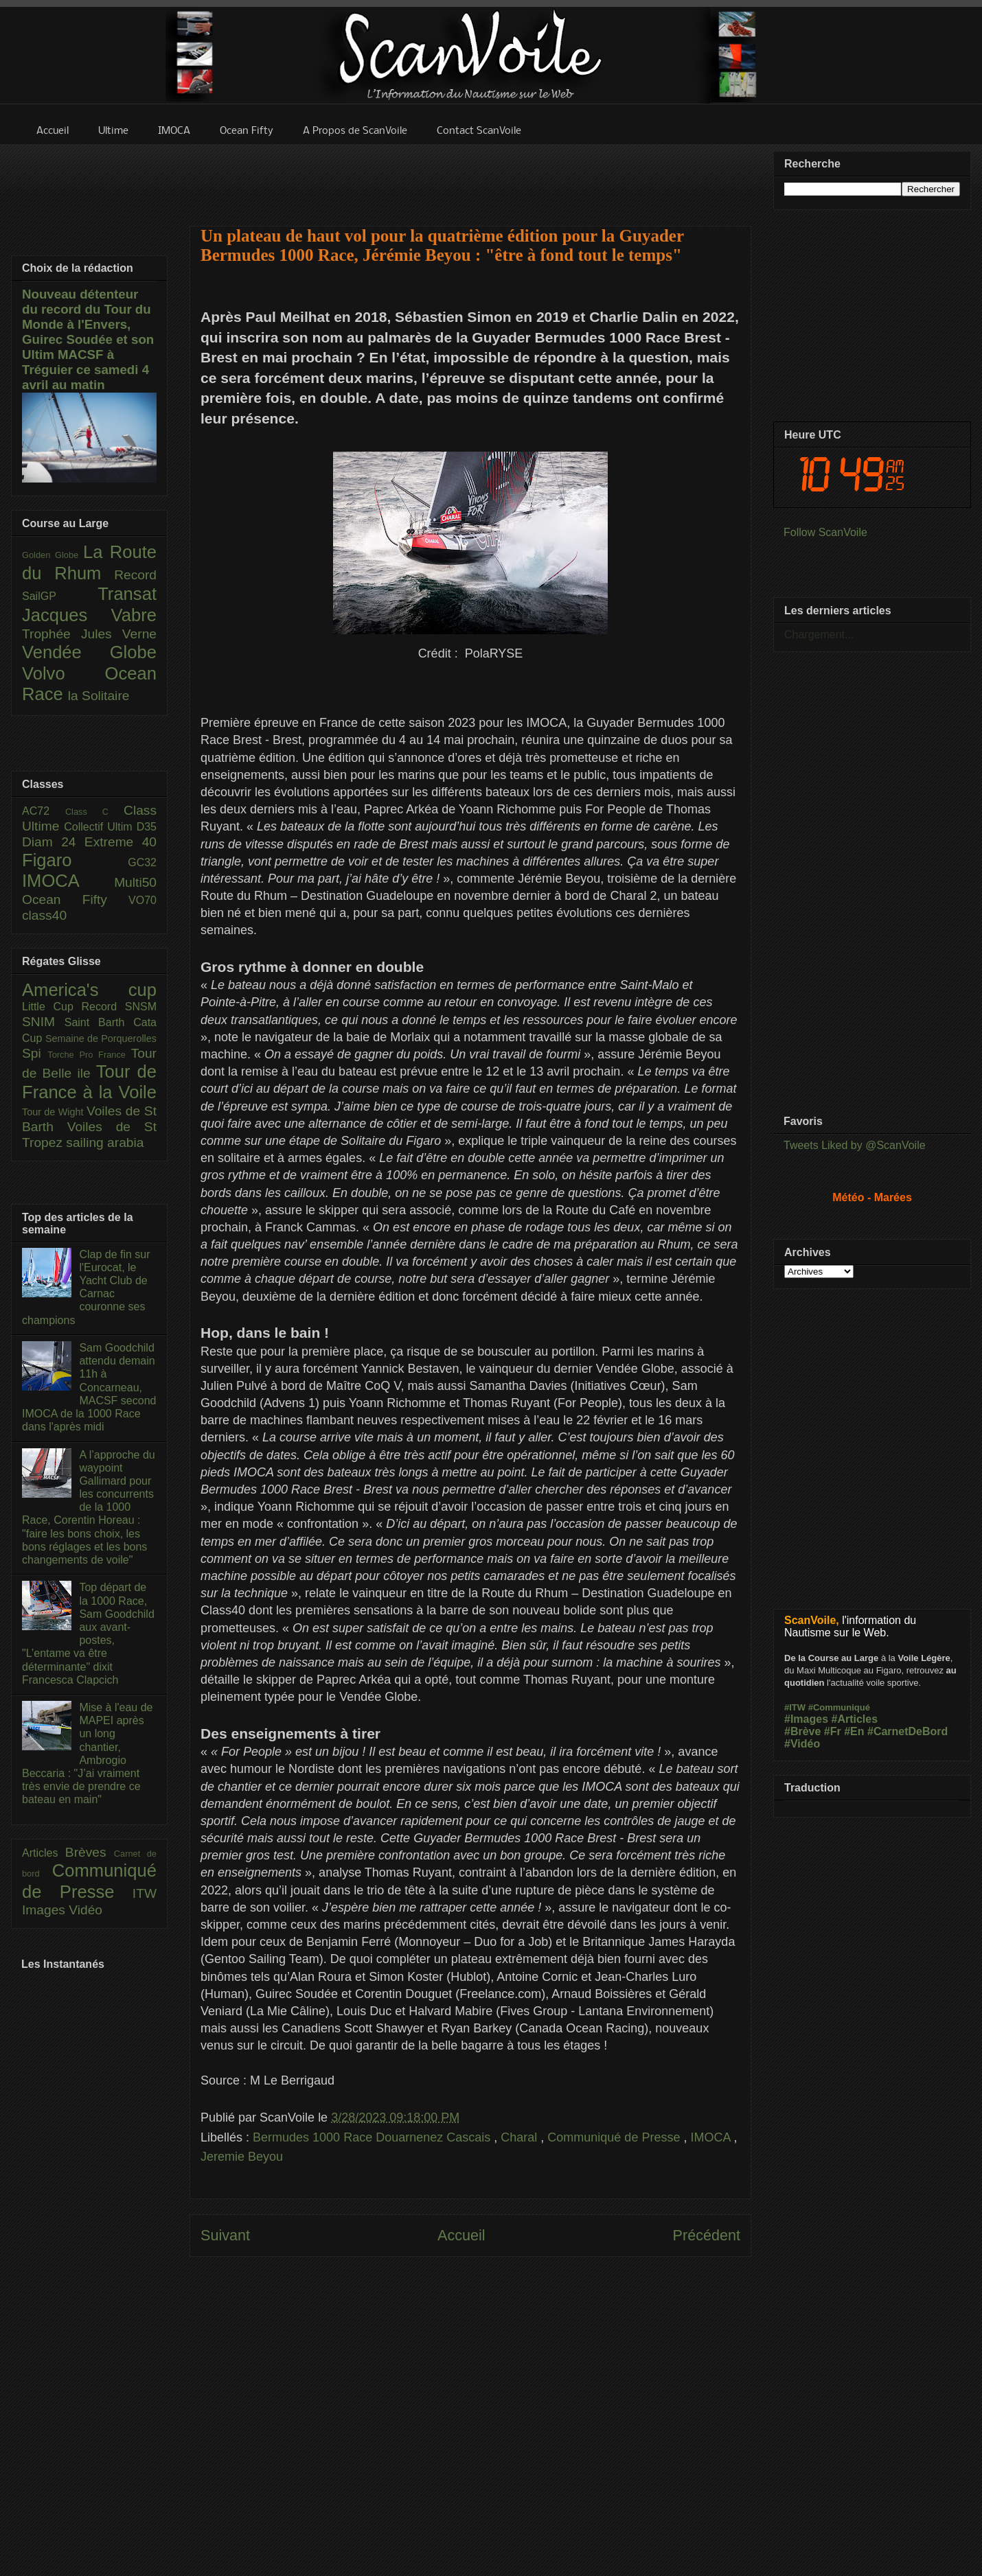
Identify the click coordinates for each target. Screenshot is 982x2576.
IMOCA (711, 2137)
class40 (44, 915)
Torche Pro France (88, 1054)
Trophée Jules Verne (89, 634)
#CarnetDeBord (907, 1731)
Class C (94, 812)
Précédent (706, 2235)
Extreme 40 (120, 842)
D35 (147, 827)
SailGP (60, 596)
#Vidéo (802, 1744)
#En (854, 1731)
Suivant (225, 2235)
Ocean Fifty (75, 899)
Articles (43, 1853)
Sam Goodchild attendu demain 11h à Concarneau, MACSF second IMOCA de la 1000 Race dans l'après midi (89, 1387)
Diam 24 (53, 842)
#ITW (795, 1707)
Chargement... (819, 634)
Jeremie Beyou (242, 2156)
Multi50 (135, 882)
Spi (34, 1053)
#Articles (855, 1719)
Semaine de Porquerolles (101, 1038)
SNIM (43, 1021)
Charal (520, 2137)
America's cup (89, 989)
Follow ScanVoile (825, 532)
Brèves (89, 1852)
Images (45, 1910)
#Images (806, 1719)
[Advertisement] (470, 176)
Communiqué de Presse (615, 2137)
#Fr (832, 1731)
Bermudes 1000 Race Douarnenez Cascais (373, 2137)
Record (135, 575)
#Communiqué (839, 1707)
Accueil (461, 2235)
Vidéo (85, 1910)
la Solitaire (99, 695)
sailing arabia (105, 1142)
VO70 (142, 900)
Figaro (75, 860)
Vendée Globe (89, 652)
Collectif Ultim (100, 827)
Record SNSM (119, 1006)
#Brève (802, 1731)
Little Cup (52, 1006)
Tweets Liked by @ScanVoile (855, 1145)
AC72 (43, 811)
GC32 (142, 862)
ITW (145, 1893)
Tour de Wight (54, 1111)
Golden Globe (52, 555)
